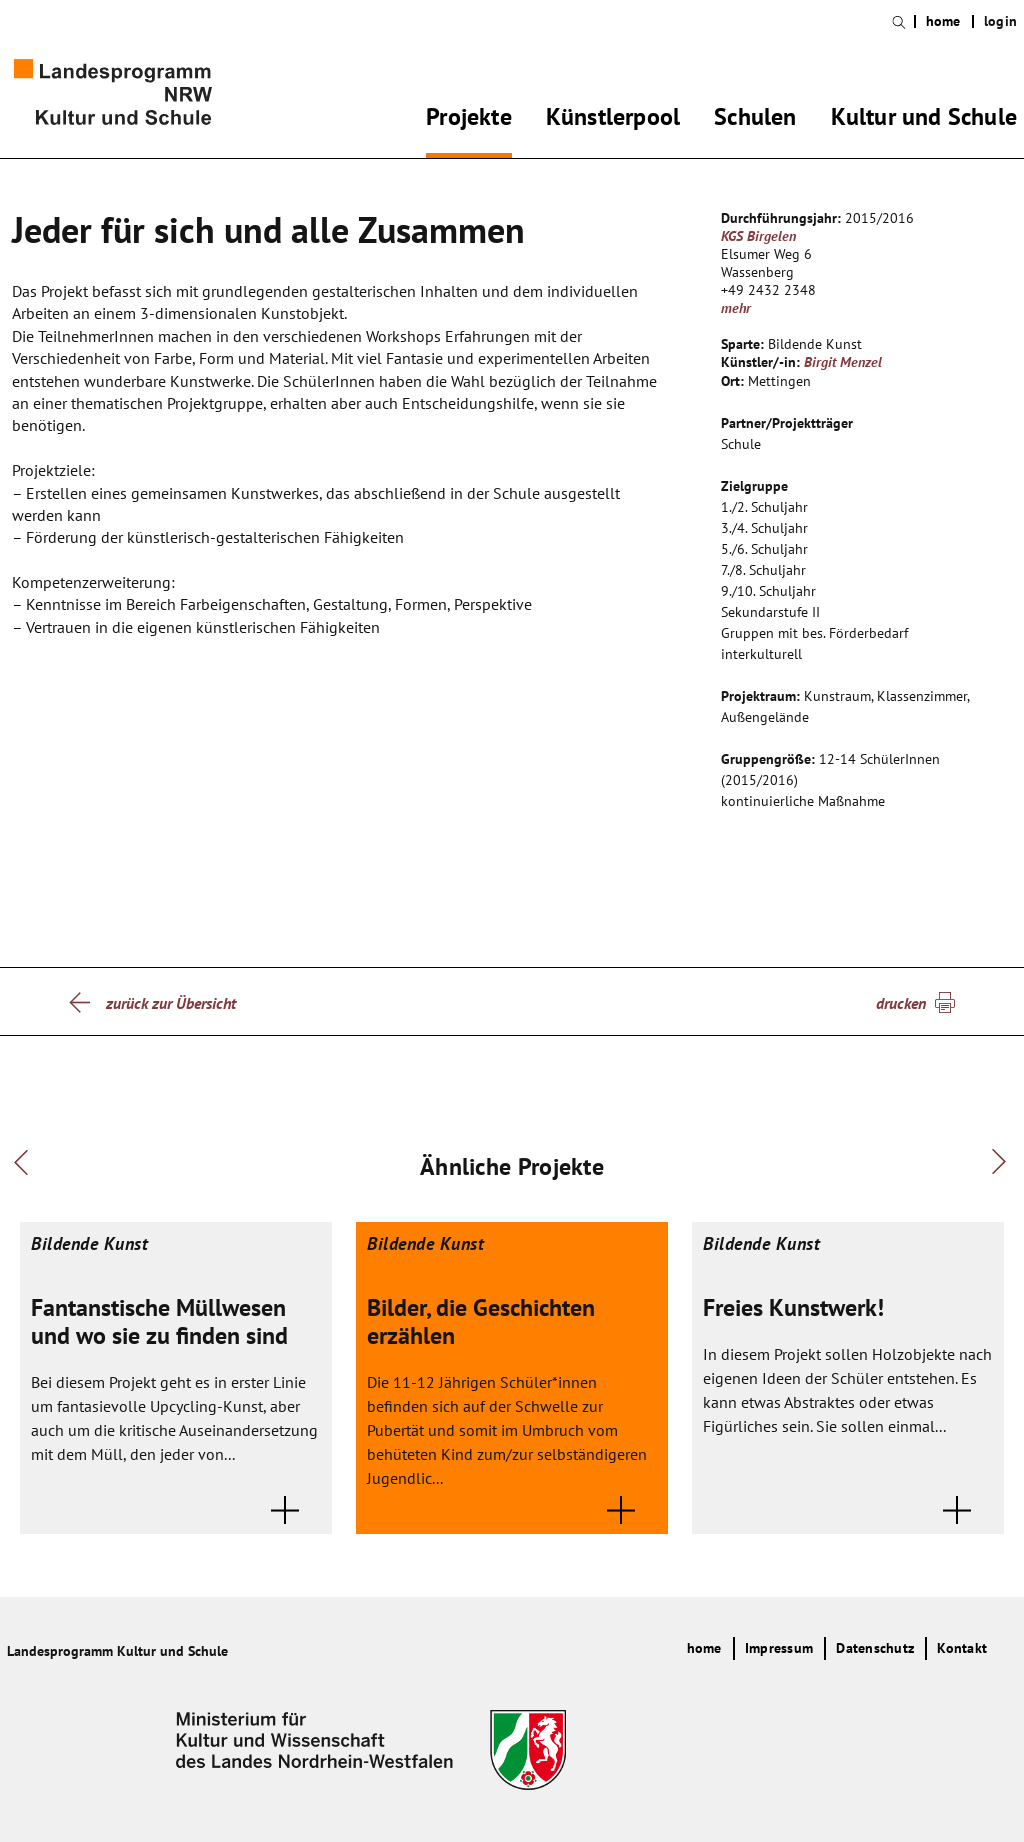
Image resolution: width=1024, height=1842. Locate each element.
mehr (736, 308)
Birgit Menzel (843, 362)
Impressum (779, 1648)
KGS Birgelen (758, 236)
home (943, 21)
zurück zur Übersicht (171, 1003)
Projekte (469, 120)
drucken (901, 1003)
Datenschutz (875, 1648)
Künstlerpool (613, 120)
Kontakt (962, 1648)
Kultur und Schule (924, 120)
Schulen (755, 120)
